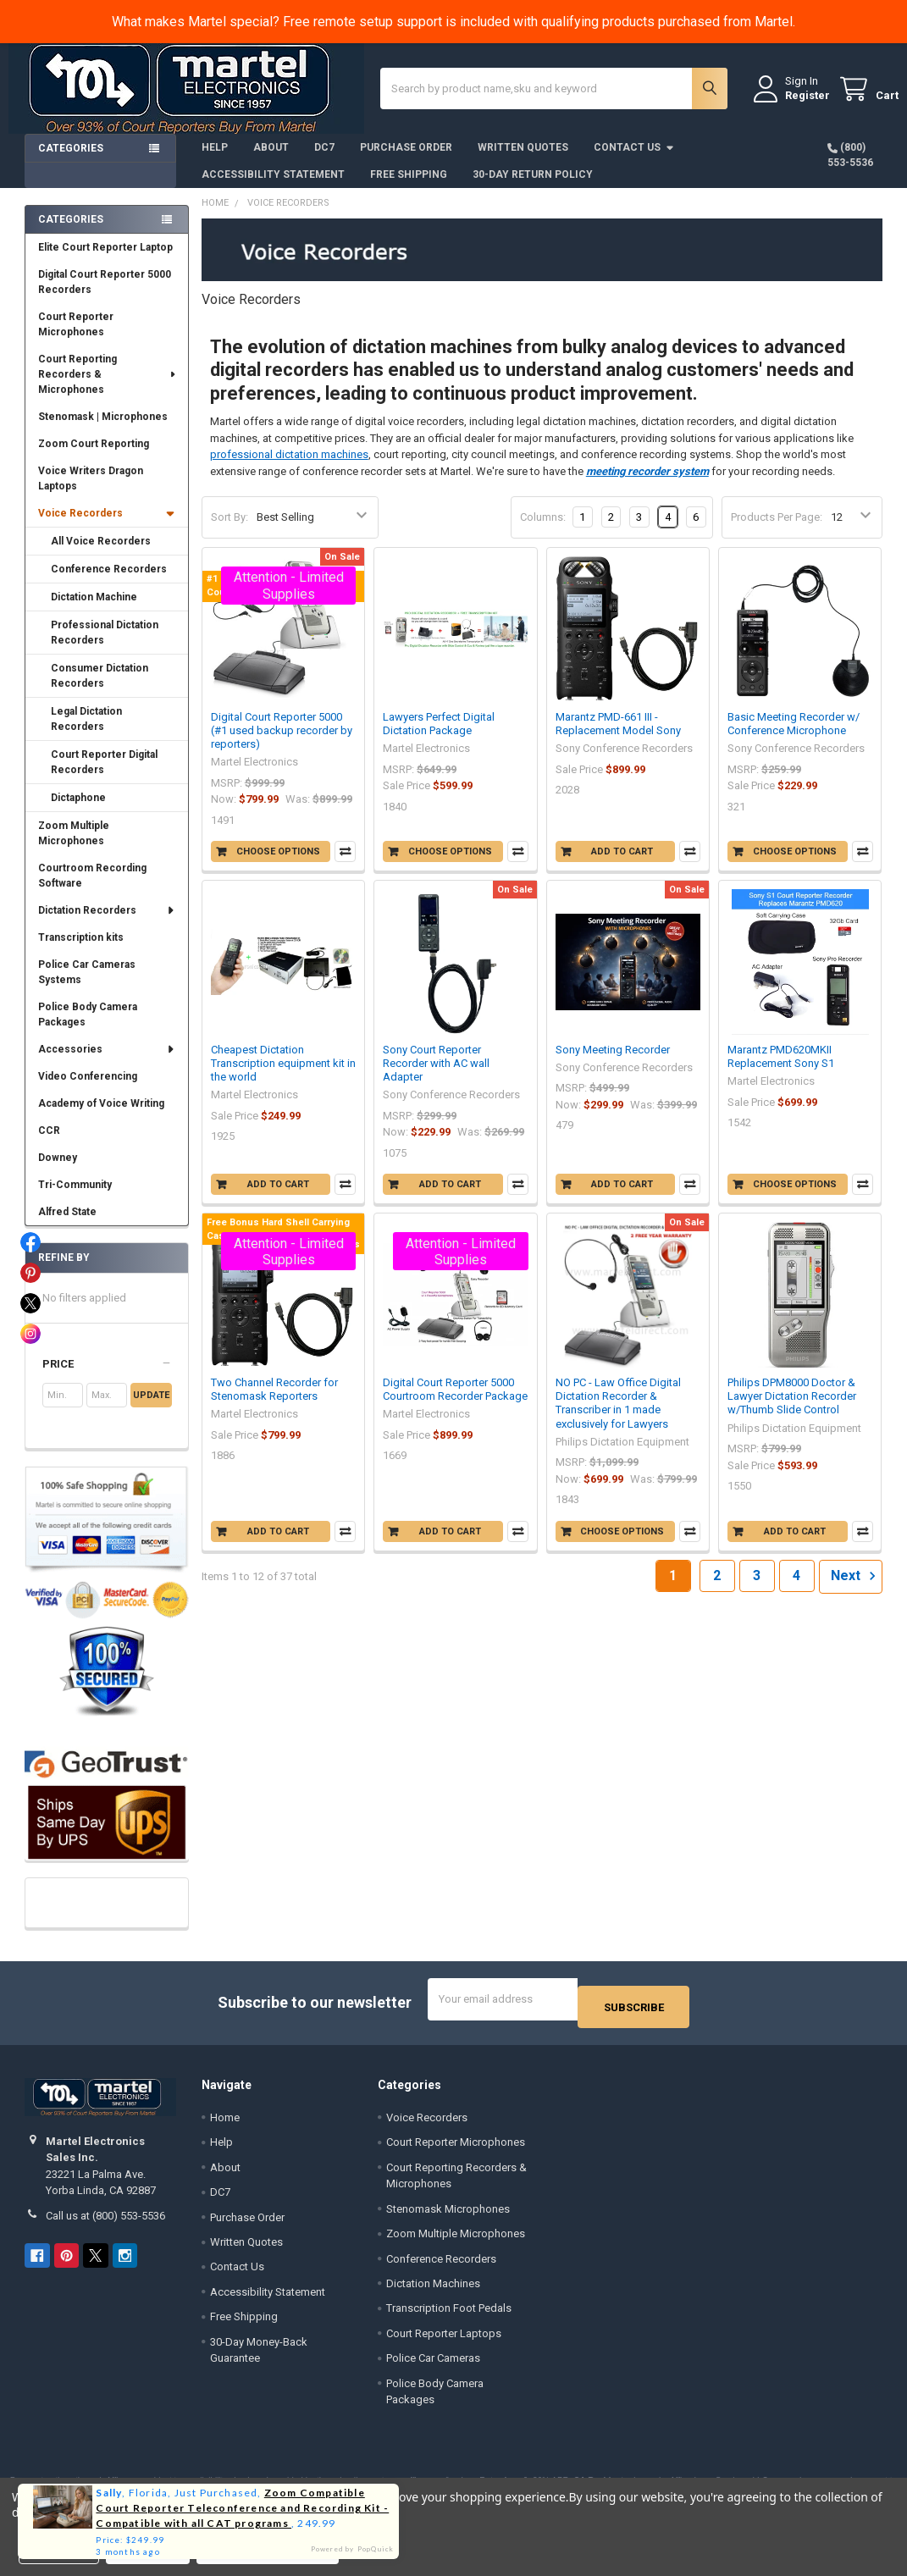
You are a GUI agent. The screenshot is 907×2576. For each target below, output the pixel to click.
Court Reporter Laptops (443, 2338)
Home (225, 2121)
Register (791, 103)
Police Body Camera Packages (87, 1027)
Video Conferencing (87, 1089)
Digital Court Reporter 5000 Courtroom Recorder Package (455, 1402)
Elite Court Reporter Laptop (105, 260)
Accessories (107, 1062)
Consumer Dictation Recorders (99, 688)
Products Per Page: (776, 529)
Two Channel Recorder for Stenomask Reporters (274, 1402)
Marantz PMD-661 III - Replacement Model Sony (618, 736)
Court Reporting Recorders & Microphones (108, 387)
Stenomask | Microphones (103, 429)
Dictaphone (78, 810)
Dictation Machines (433, 2288)
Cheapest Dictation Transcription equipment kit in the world (283, 1076)
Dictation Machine (94, 610)
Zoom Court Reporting (93, 456)
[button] (107, 1377)
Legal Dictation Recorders (86, 731)
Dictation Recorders (107, 923)
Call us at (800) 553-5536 (105, 2220)
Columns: (543, 529)
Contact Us (634, 160)
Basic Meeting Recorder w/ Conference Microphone (793, 736)
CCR (49, 1143)
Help (215, 160)
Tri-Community (75, 1197)
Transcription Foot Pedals (449, 2313)
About (271, 160)
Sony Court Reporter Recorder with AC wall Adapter (436, 1076)
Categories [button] (70, 161)
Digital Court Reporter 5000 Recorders (104, 294)
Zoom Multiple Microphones (73, 846)
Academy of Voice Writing (101, 1116)
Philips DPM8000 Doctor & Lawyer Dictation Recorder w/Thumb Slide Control (791, 1409)
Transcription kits (81, 950)
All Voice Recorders (101, 554)
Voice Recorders (106, 526)
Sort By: (229, 529)
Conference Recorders (109, 582)
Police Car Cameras (433, 2363)
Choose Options (278, 864)
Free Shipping (408, 187)
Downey (57, 1170)
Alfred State (67, 1224)
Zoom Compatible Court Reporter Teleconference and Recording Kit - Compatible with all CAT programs (242, 2507)
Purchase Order (406, 160)
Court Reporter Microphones (75, 337)
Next (856, 1588)
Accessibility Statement (273, 187)
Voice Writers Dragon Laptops (90, 491)
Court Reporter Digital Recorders (104, 774)
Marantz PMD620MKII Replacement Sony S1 (780, 1069)
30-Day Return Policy (533, 187)
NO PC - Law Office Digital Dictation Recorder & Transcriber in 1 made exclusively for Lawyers (618, 1416)
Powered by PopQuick (353, 2549)
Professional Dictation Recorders (104, 645)
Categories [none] (70, 232)
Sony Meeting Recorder (613, 1062)
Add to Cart (622, 864)
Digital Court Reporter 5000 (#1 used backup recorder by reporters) (281, 743)
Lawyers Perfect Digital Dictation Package (439, 736)
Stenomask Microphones (448, 2213)
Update (151, 1407)
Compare (345, 864)
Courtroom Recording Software (92, 888)
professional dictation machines (289, 467)
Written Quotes (523, 160)
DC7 (324, 160)
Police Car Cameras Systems (86, 984)
